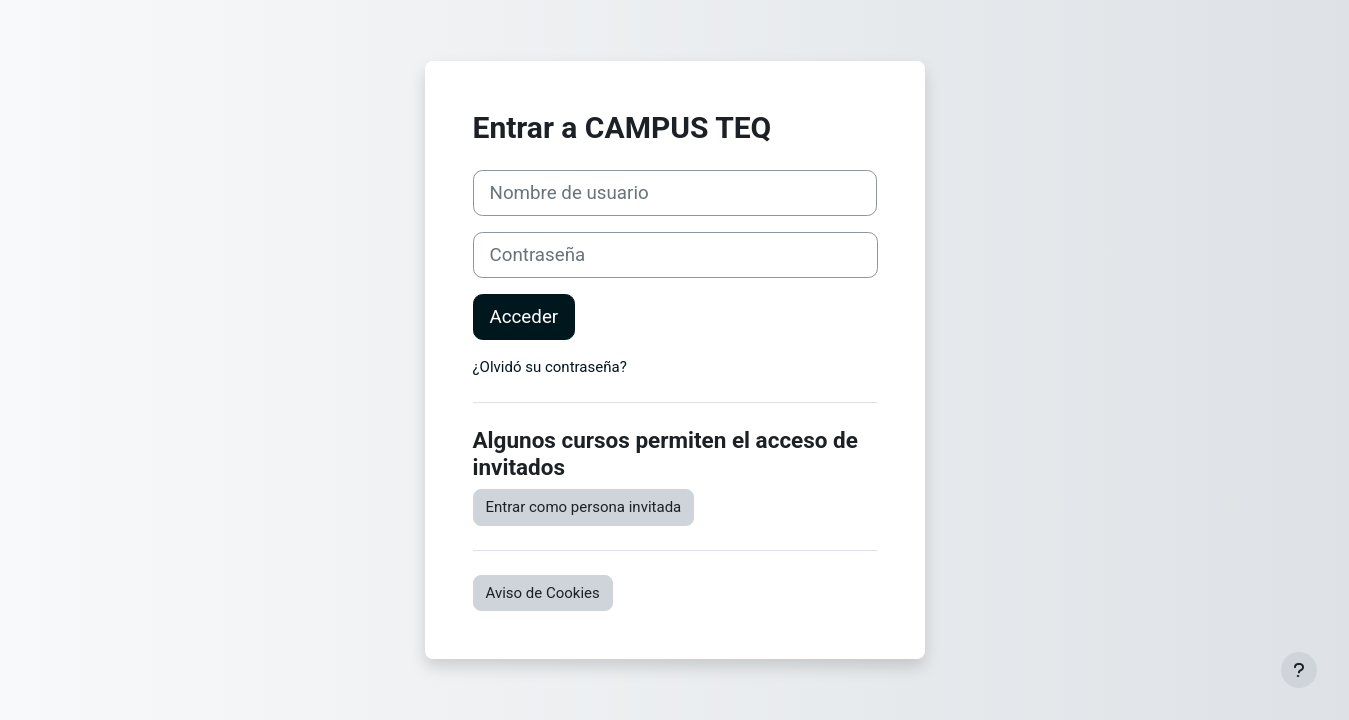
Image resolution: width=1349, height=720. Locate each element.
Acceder (524, 317)
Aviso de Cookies (543, 593)
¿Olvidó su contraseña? (550, 367)
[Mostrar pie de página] (1299, 670)
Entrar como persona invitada (584, 507)
